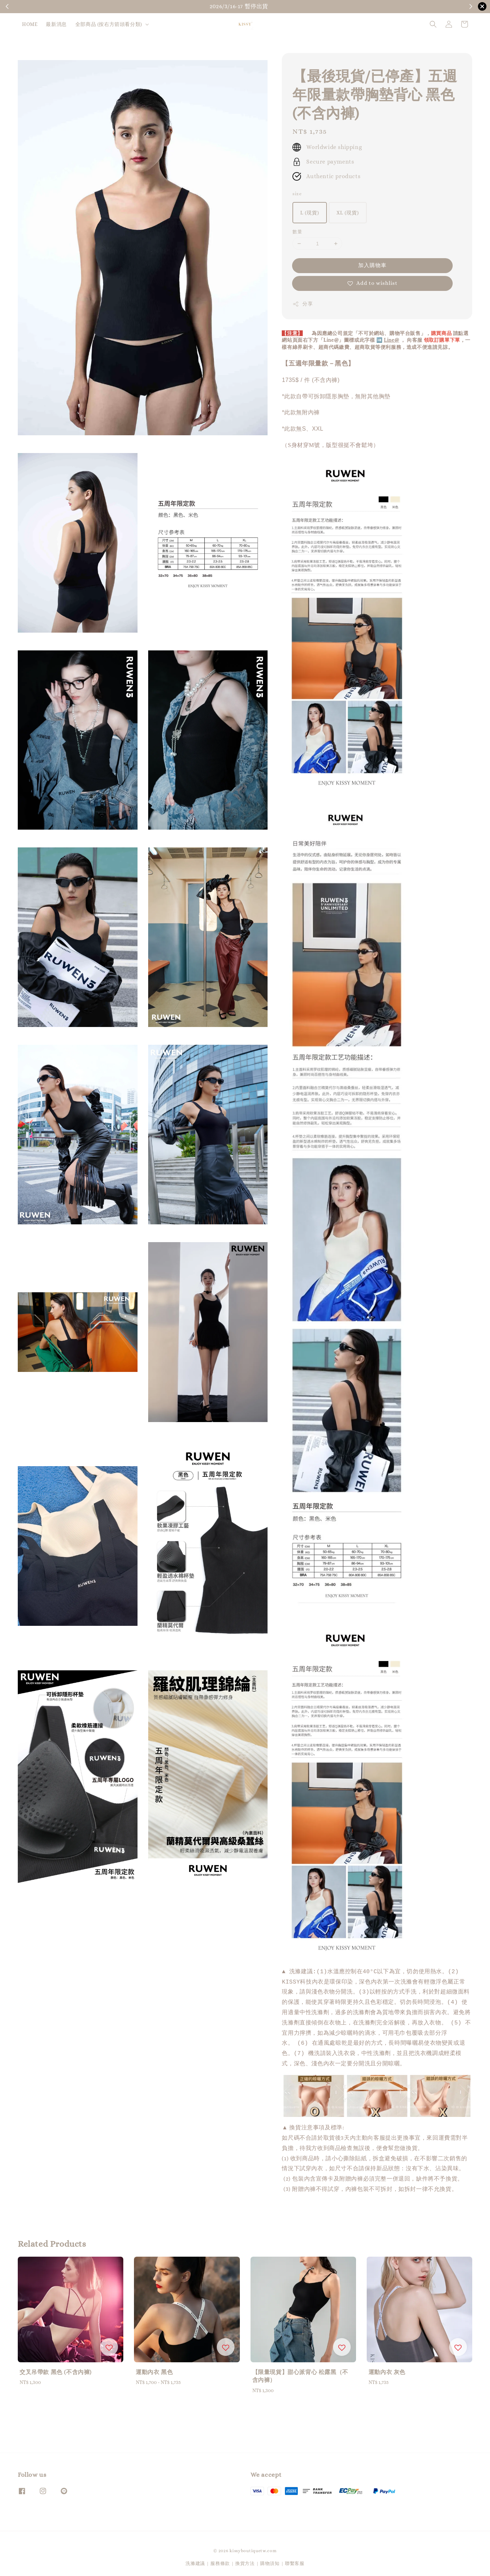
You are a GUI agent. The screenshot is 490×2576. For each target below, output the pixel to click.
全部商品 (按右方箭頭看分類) (108, 24)
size (297, 193)
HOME (29, 24)
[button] (433, 24)
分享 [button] (302, 304)
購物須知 (445, 6)
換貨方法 (245, 2561)
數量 (297, 231)
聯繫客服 (295, 2561)
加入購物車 (372, 265)
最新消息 (56, 24)
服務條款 (220, 2561)
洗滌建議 (195, 2561)
